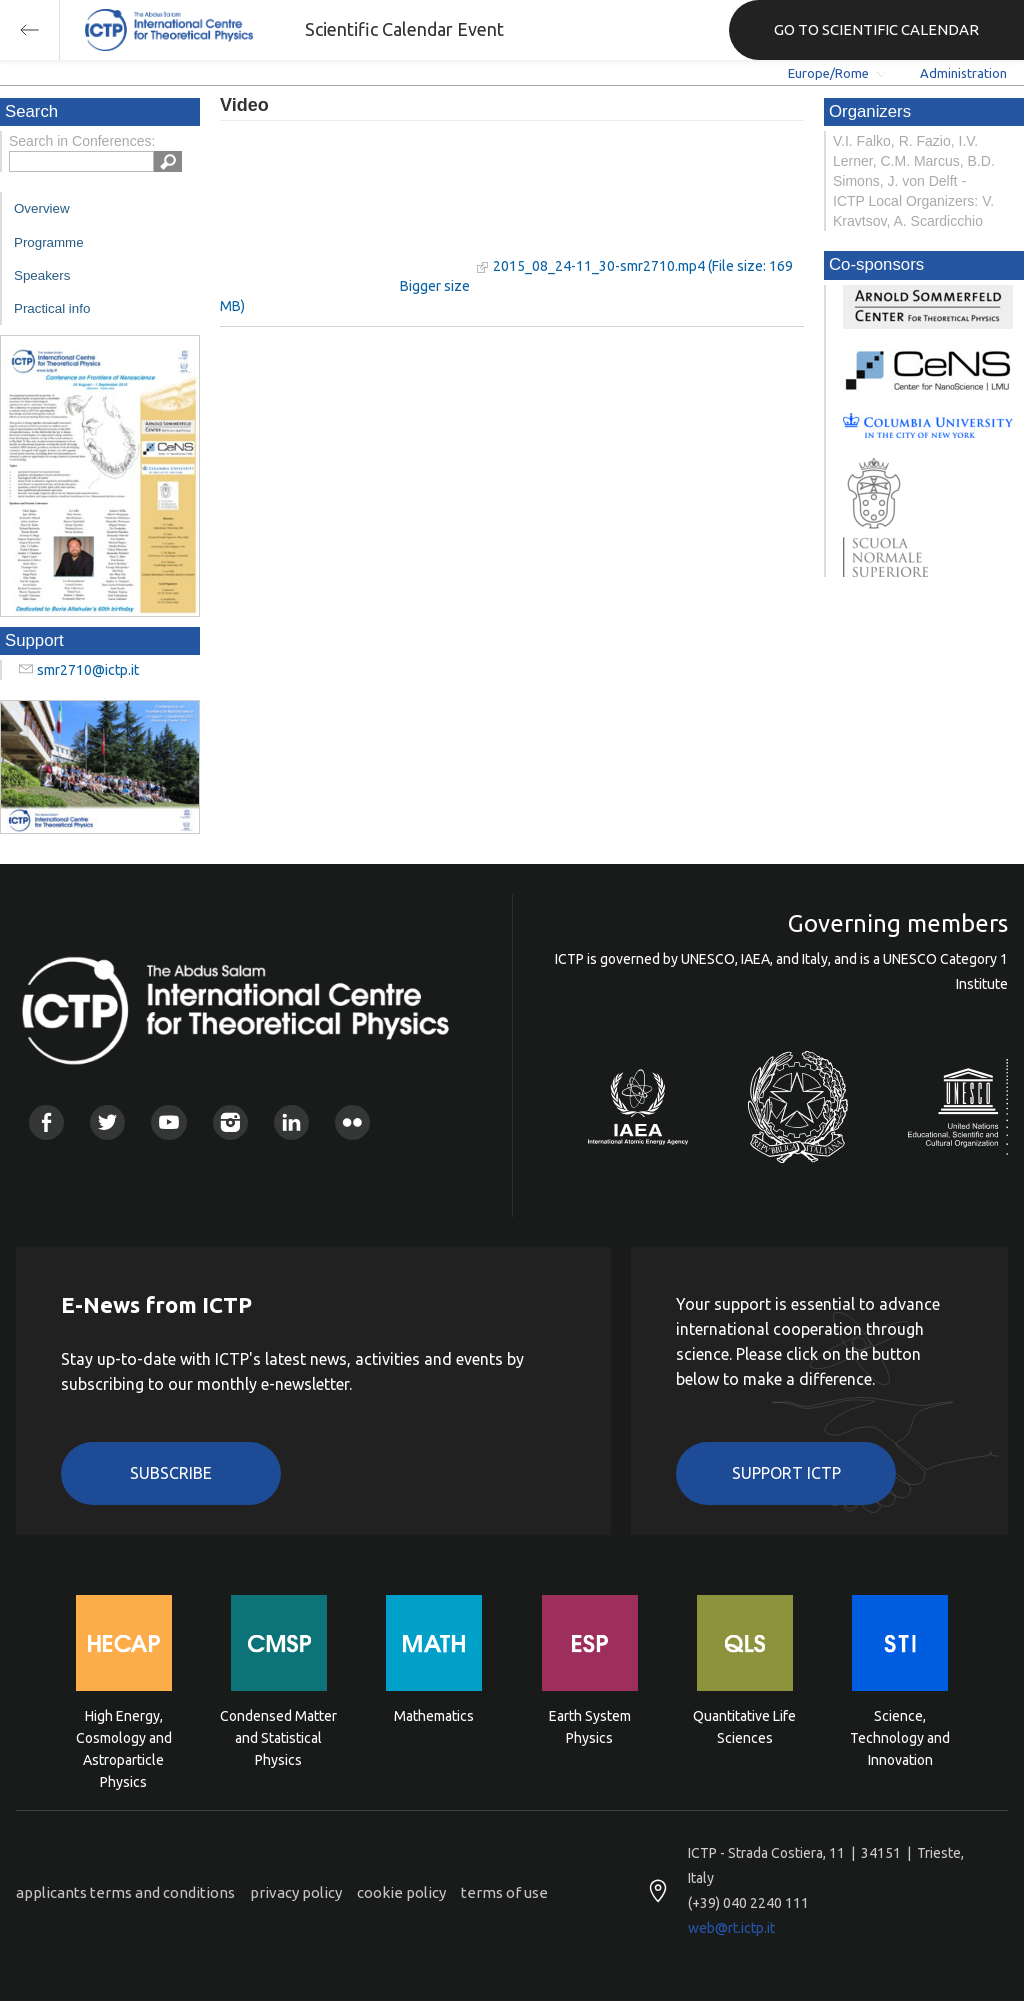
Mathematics (434, 1716)
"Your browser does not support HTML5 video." (345, 208)
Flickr (352, 1122)
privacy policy (296, 1892)
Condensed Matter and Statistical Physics (278, 1736)
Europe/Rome (828, 73)
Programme (49, 242)
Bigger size (435, 286)
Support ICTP (786, 1473)
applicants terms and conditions (125, 1892)
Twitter (107, 1122)
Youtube (168, 1122)
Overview (42, 208)
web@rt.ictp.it (731, 1928)
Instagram (230, 1122)
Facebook (46, 1122)
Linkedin (291, 1122)
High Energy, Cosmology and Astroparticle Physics (124, 1736)
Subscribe (171, 1473)
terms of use (504, 1892)
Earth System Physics (590, 1727)
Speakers (42, 275)
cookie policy (401, 1892)
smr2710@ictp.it (88, 670)
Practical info (52, 308)
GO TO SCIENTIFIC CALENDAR (876, 29)
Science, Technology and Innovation (900, 1736)
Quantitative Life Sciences (744, 1727)
